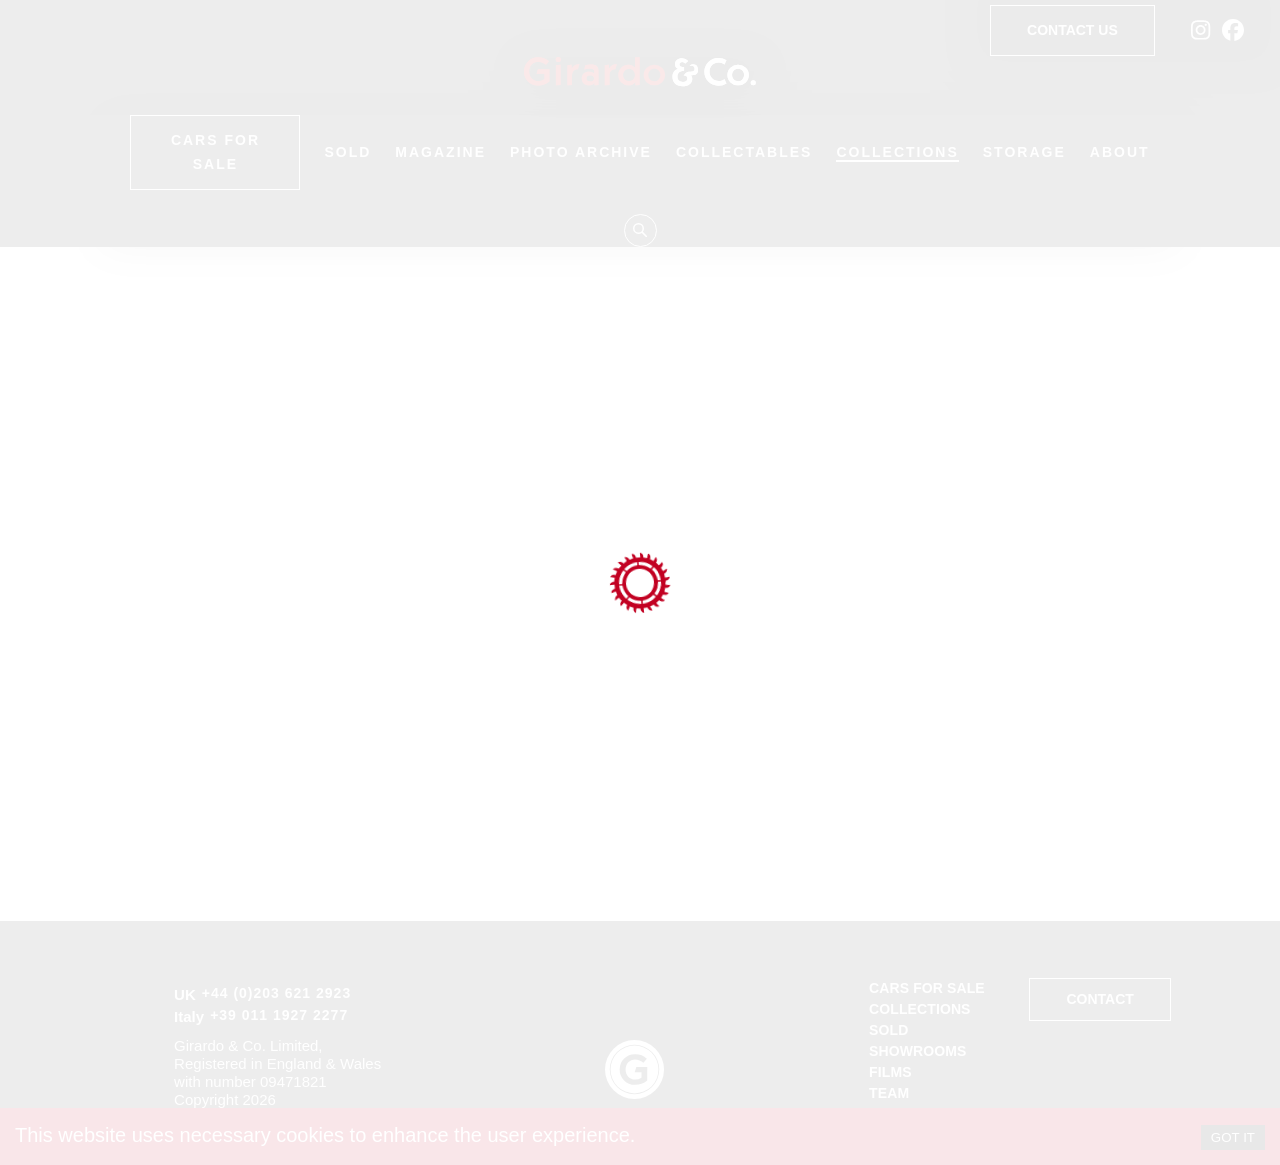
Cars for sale (927, 988)
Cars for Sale (215, 152)
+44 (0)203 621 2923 (276, 993)
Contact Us (1072, 30)
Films (890, 1072)
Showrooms (917, 1051)
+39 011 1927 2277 (279, 1015)
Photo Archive (581, 152)
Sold (347, 152)
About (1120, 152)
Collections (897, 152)
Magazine (440, 152)
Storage (1024, 152)
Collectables (744, 152)
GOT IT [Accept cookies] (1233, 1137)
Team (889, 1093)
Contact (1099, 999)
